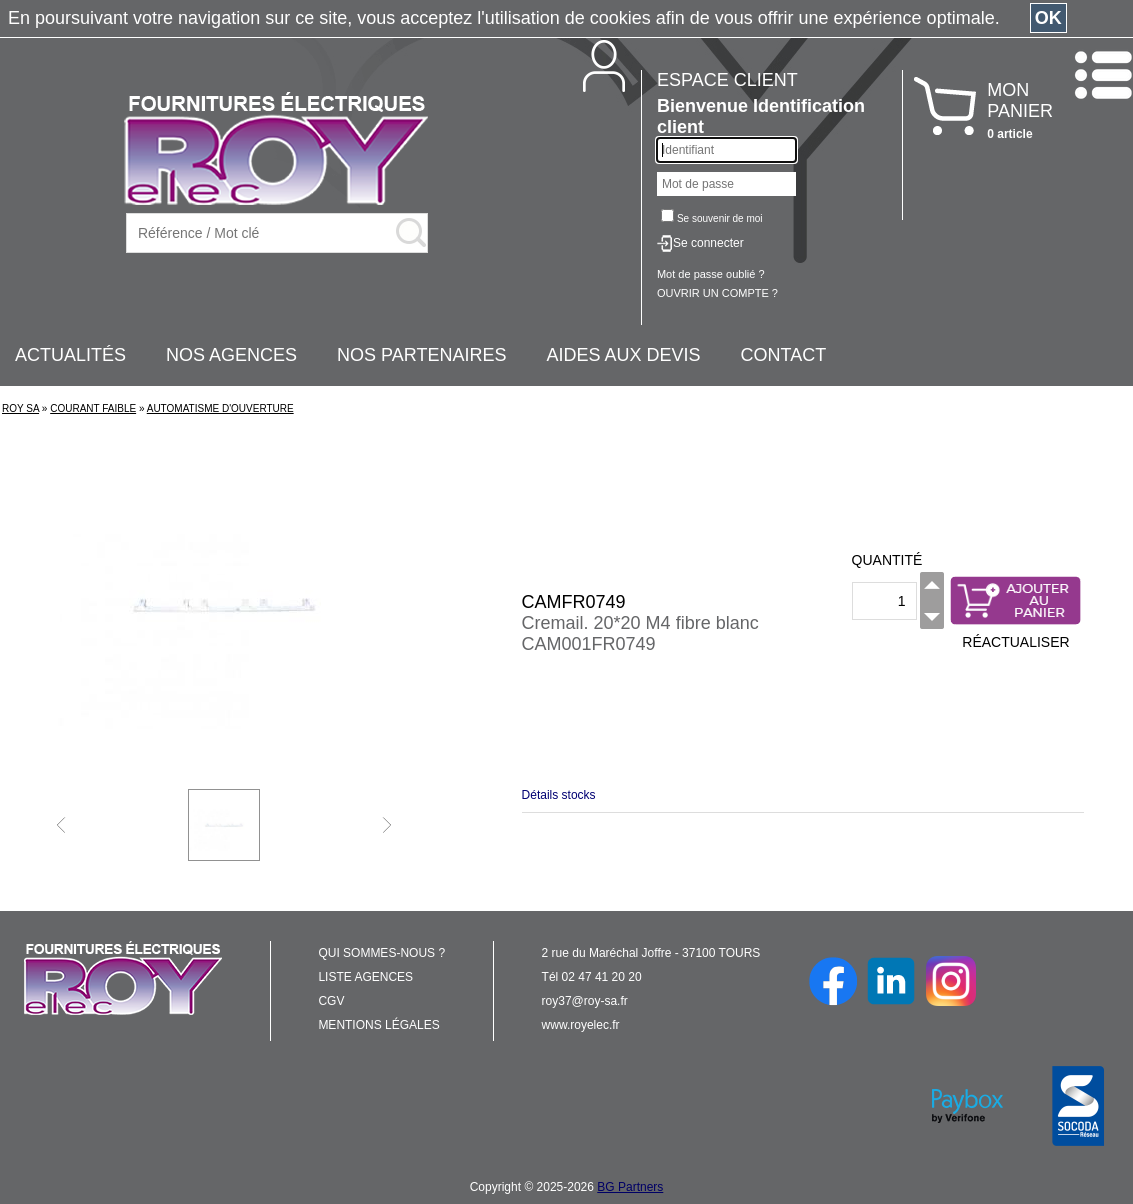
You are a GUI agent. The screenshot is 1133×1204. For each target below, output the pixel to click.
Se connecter (708, 243)
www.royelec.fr (581, 1025)
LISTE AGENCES (365, 977)
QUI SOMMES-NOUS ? (381, 953)
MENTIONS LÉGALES (378, 1025)
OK (1048, 18)
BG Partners (630, 1187)
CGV (331, 1001)
